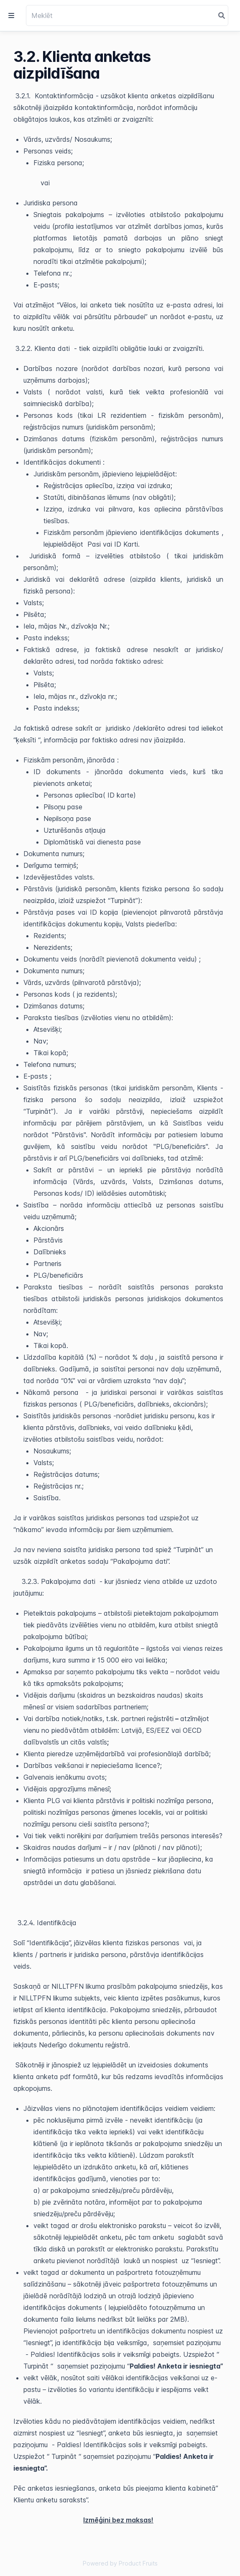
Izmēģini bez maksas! (118, 2520)
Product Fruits (138, 2563)
